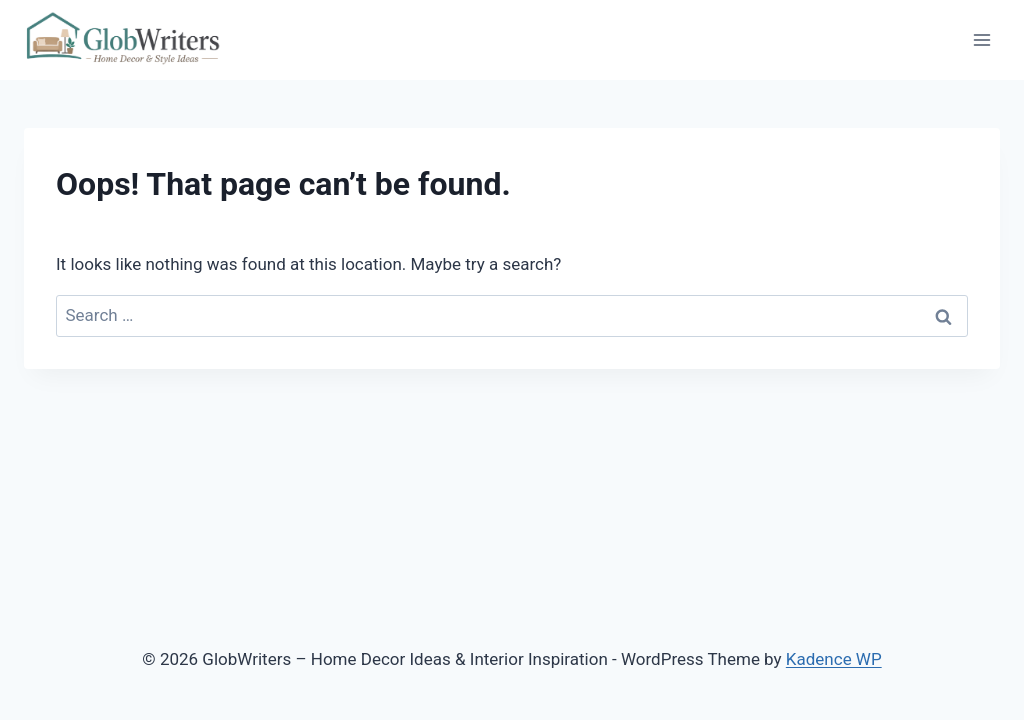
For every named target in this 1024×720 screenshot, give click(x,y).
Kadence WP (834, 659)
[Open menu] (981, 39)
